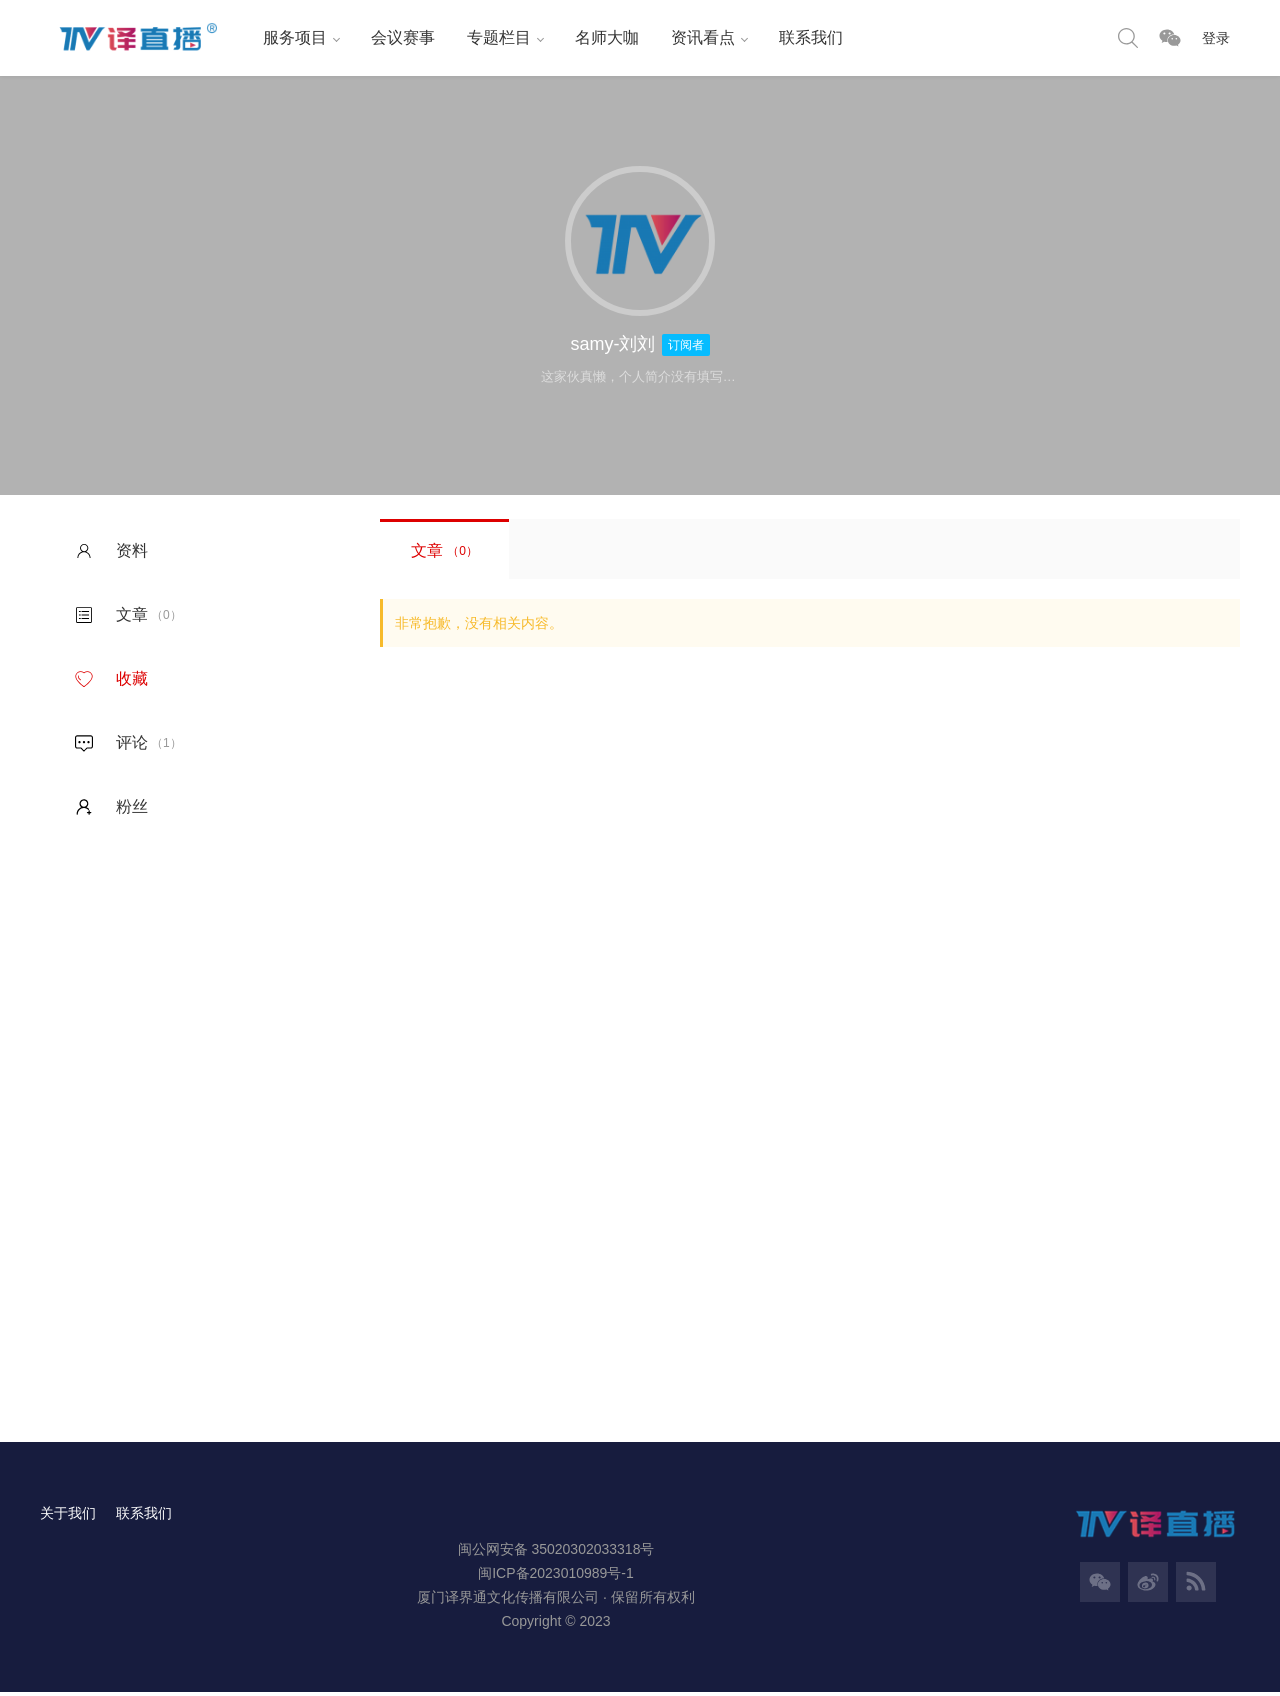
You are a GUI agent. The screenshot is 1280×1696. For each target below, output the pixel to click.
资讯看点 (694, 37)
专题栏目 (490, 37)
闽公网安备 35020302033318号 (556, 1552)
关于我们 (68, 1516)
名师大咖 (598, 37)
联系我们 (802, 37)
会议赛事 (394, 37)
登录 (1216, 38)
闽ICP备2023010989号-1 (556, 1576)
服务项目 (286, 37)
